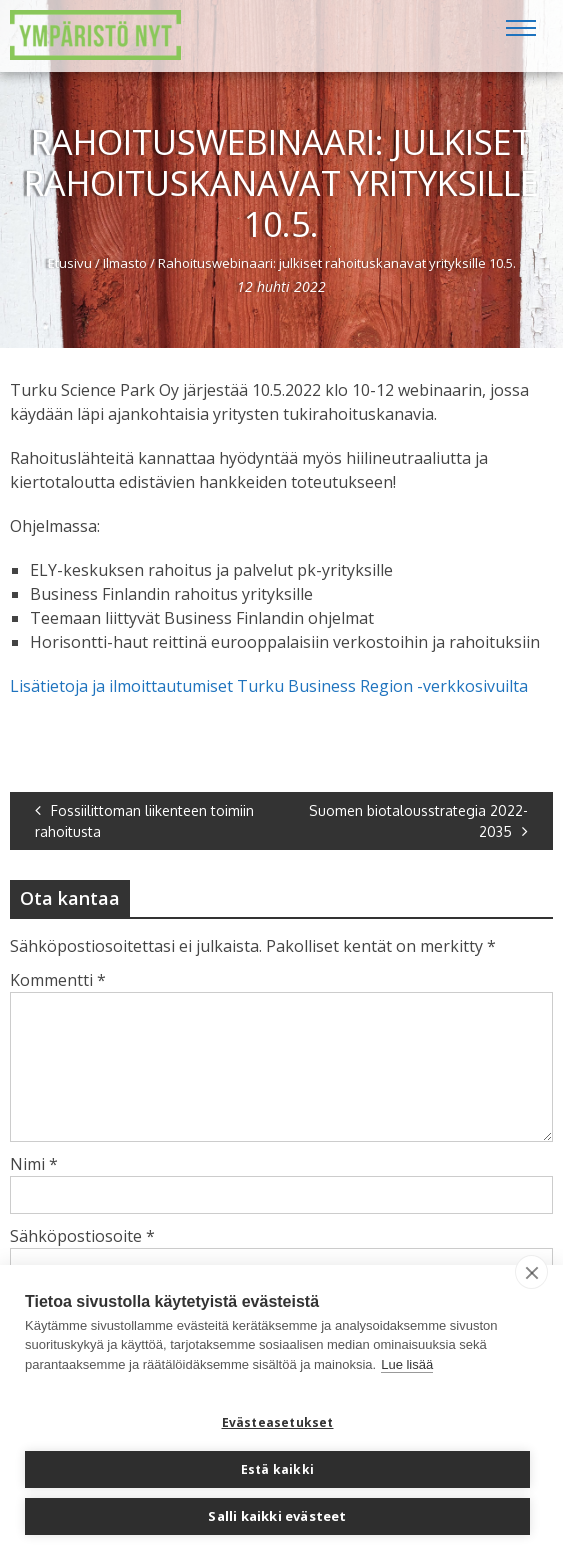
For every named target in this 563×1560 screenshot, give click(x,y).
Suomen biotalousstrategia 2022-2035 (418, 821)
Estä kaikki (277, 1469)
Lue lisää (407, 1364)
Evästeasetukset (278, 1422)
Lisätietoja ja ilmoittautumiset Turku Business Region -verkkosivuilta (269, 686)
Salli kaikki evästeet (277, 1516)
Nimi (34, 1164)
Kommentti (58, 980)
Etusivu (70, 263)
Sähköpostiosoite (82, 1236)
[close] (531, 1272)
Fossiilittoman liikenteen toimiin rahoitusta (144, 821)
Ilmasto (125, 263)
